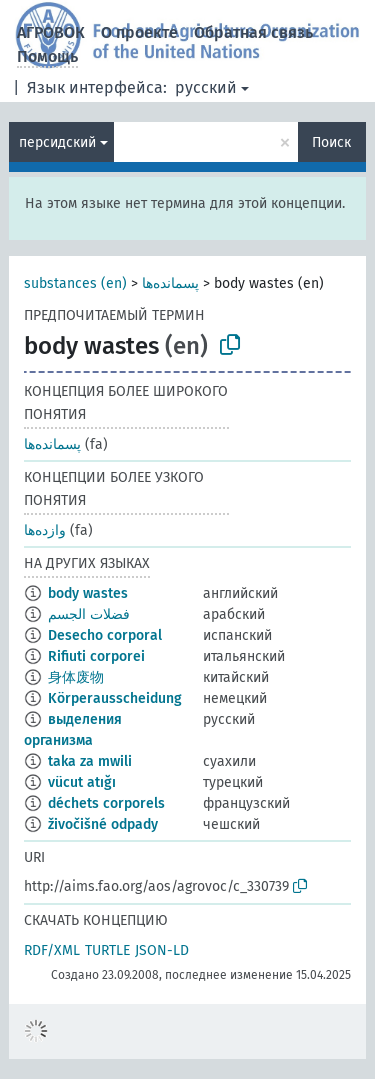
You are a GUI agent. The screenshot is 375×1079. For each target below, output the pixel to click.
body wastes (88, 593)
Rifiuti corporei (96, 656)
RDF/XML (52, 950)
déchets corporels (106, 803)
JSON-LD (162, 950)
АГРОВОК (51, 32)
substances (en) (75, 283)
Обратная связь (253, 32)
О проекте (139, 32)
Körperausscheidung (115, 698)
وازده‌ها (45, 530)
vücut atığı (82, 782)
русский (206, 87)
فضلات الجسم (89, 614)
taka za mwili (90, 761)
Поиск (331, 142)
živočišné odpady (103, 824)
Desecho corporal (105, 635)
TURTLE (107, 950)
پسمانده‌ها (170, 283)
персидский (57, 142)
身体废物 (76, 677)
